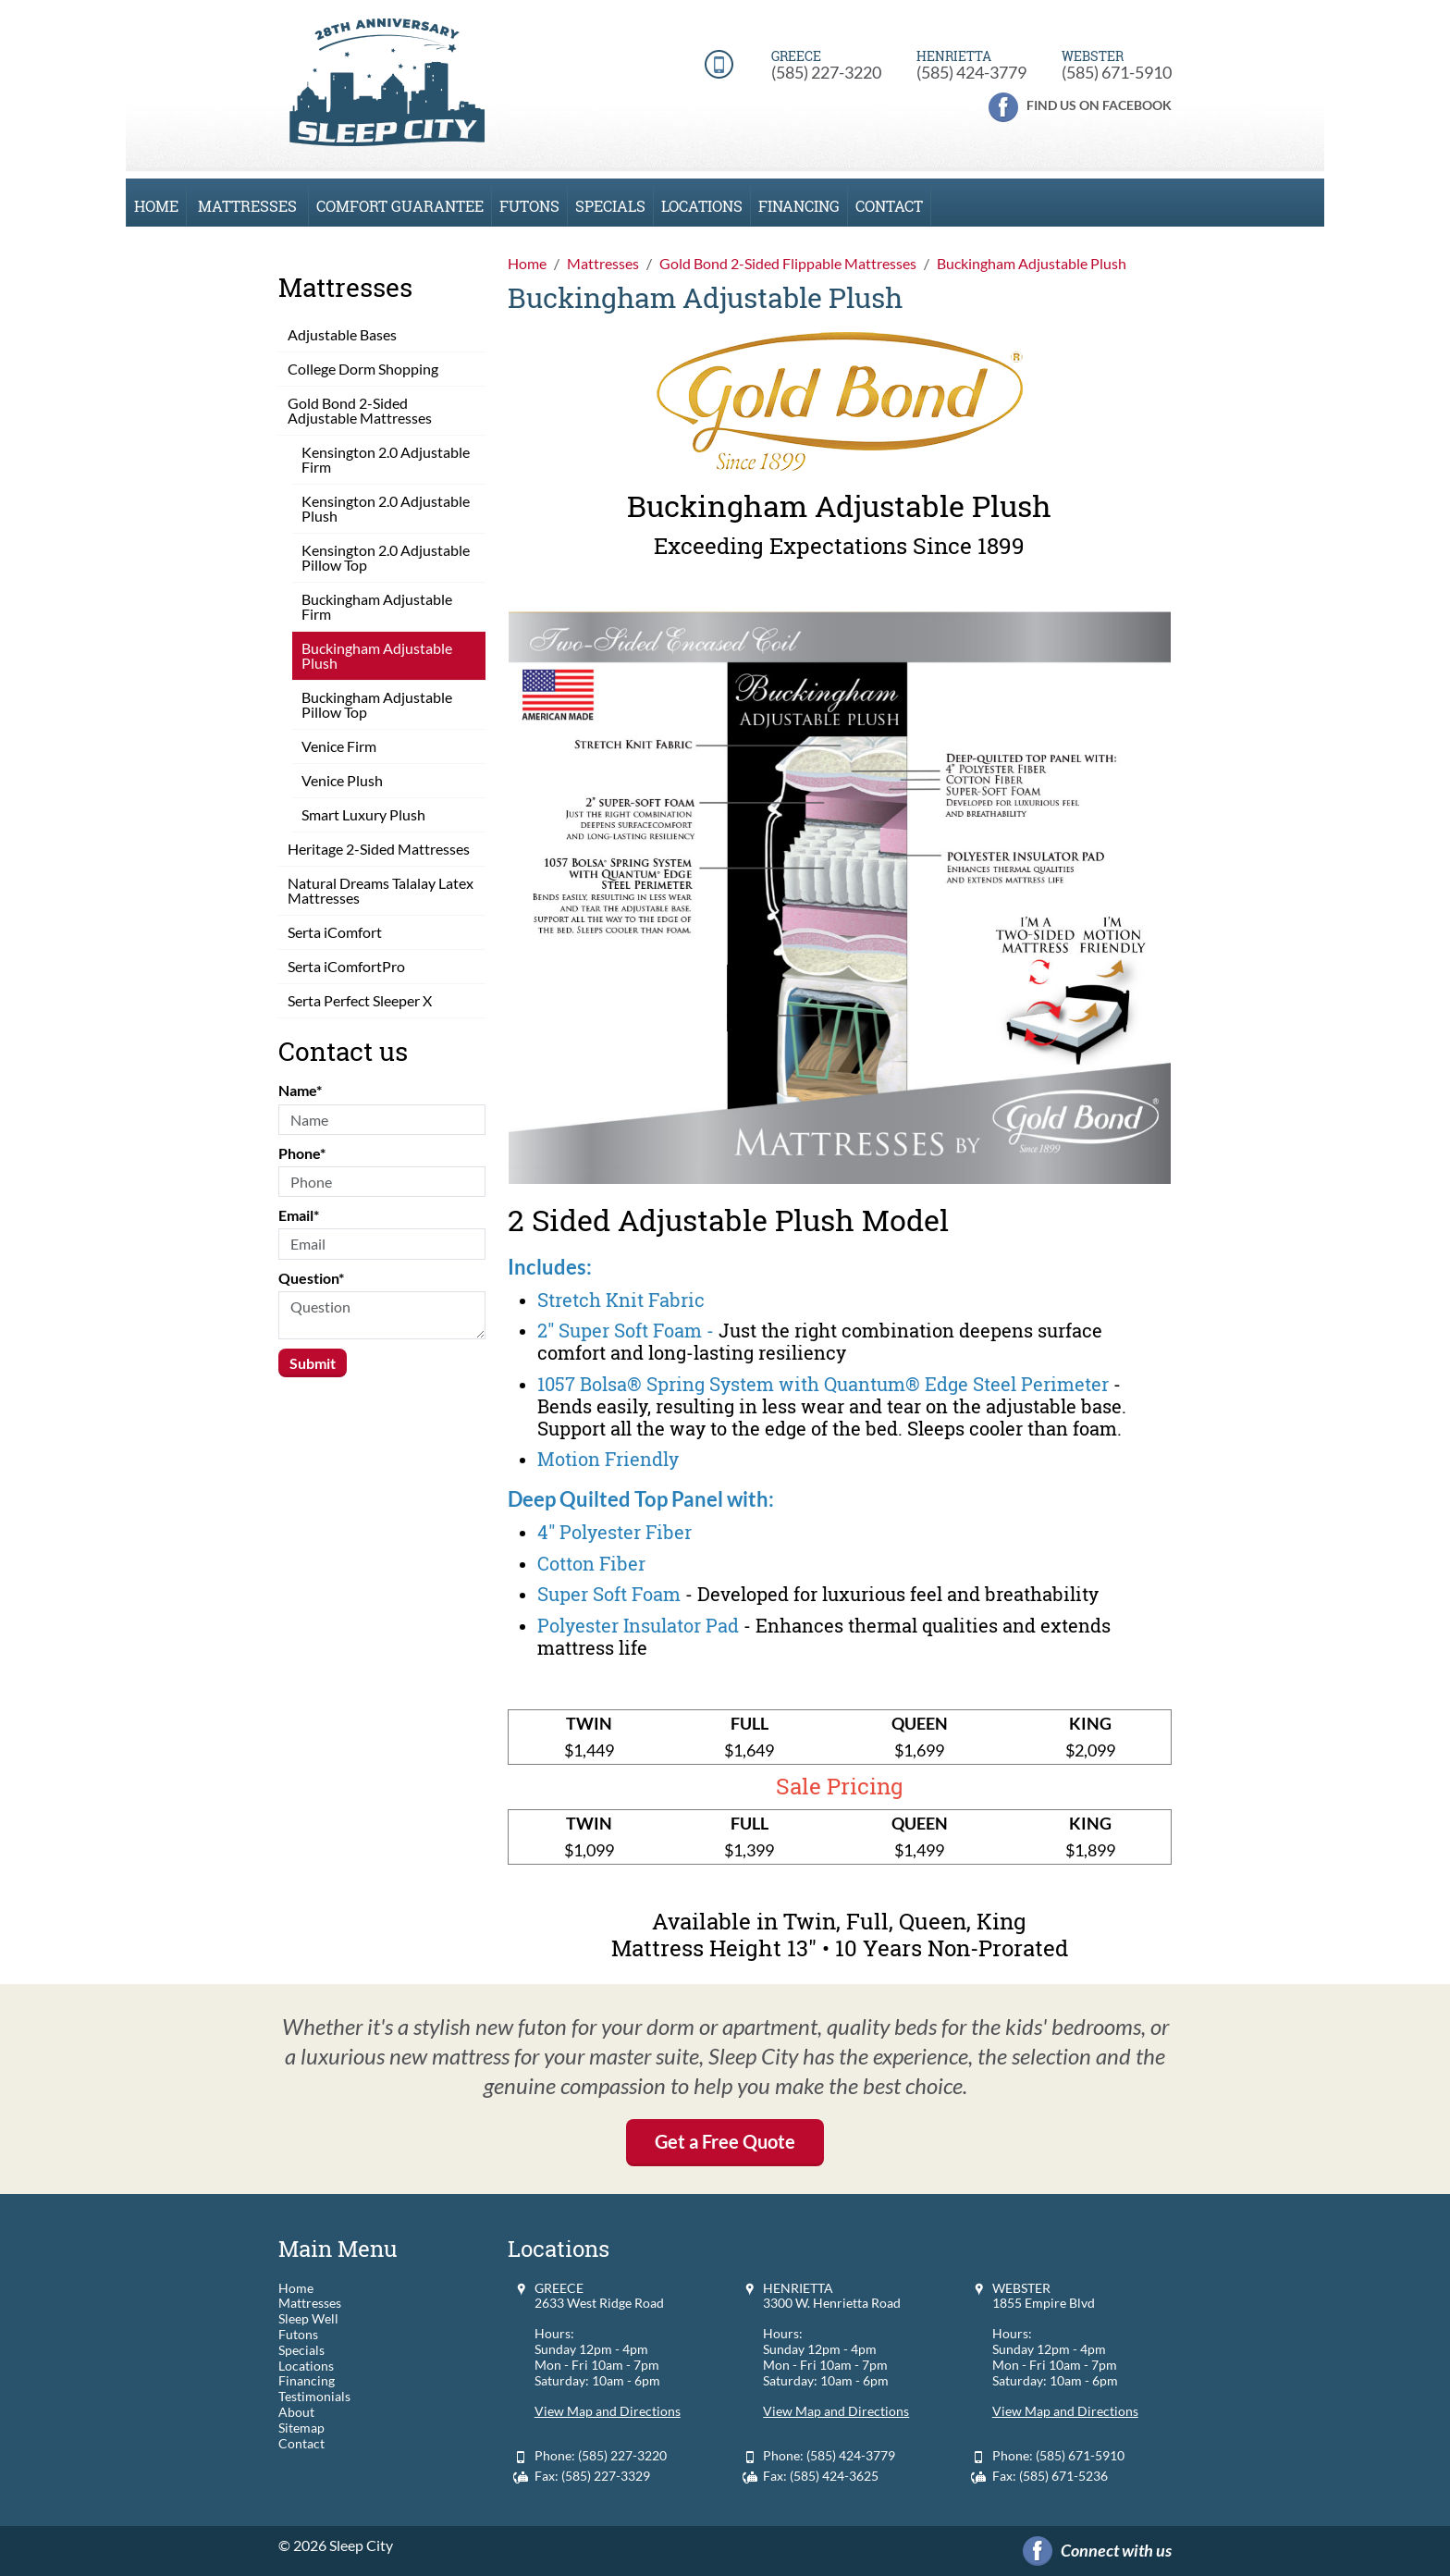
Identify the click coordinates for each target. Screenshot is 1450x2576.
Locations (702, 206)
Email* (298, 1215)
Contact (889, 206)
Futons (529, 206)
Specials (610, 206)
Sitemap (301, 2428)
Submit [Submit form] (312, 1363)
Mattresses (247, 206)
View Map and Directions (608, 2411)
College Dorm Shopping (363, 368)
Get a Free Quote (725, 2141)
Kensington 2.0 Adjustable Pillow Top (385, 557)
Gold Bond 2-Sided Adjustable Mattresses (360, 410)
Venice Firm (338, 746)
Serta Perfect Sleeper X (360, 1000)
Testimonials (314, 2396)
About (296, 2412)
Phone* (302, 1153)
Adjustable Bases (342, 334)
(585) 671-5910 (1117, 72)
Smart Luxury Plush (363, 814)
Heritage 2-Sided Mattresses (379, 848)
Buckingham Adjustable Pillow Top (376, 704)
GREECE (559, 2288)
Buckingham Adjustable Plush (376, 655)
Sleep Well (308, 2318)
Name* (300, 1090)
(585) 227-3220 (826, 72)
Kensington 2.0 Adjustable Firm (385, 459)
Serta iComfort (335, 932)
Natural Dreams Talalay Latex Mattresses (380, 890)
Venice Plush (342, 780)
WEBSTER (1021, 2288)
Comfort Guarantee (400, 206)
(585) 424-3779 (971, 72)
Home (156, 206)
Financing (799, 206)
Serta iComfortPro (346, 966)
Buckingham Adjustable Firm (376, 606)
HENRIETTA (798, 2288)
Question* (311, 1278)
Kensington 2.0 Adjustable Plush (385, 508)
